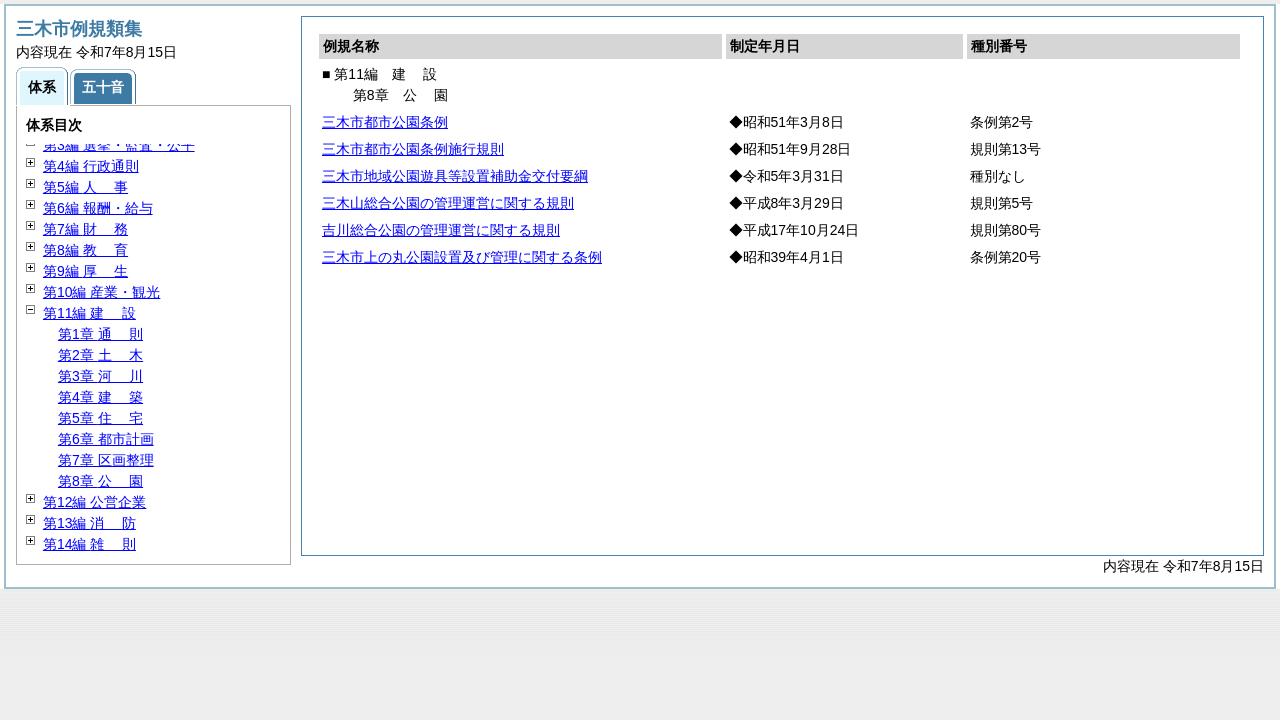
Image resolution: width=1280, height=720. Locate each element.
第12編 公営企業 (94, 502)
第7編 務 (85, 229)
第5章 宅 (100, 418)
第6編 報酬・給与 (98, 208)
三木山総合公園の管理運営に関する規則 (448, 203)
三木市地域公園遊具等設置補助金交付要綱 (455, 176)
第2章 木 (100, 355)
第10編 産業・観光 (101, 292)
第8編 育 (85, 250)
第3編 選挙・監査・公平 (119, 145)
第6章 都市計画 (106, 439)
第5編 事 (85, 187)
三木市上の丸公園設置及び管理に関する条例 (462, 257)
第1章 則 (100, 334)
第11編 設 (89, 313)
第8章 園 (100, 481)
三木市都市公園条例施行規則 (413, 149)
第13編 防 (89, 523)
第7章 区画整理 (106, 460)
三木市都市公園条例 (385, 122)
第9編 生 (85, 271)
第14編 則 (89, 544)
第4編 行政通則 (91, 166)
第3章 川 (100, 376)
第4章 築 (100, 397)
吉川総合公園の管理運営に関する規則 (441, 230)
